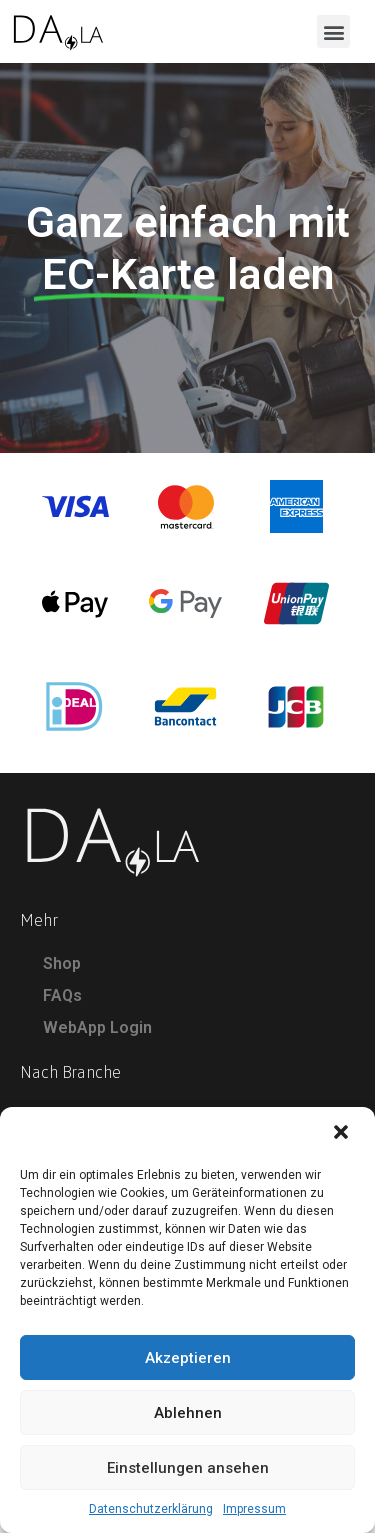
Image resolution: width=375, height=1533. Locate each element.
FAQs (62, 1005)
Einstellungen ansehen (188, 1468)
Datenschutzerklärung (151, 1509)
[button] (343, 1134)
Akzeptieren (188, 1358)
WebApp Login (97, 1037)
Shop (62, 973)
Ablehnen (188, 1413)
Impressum (254, 1509)
